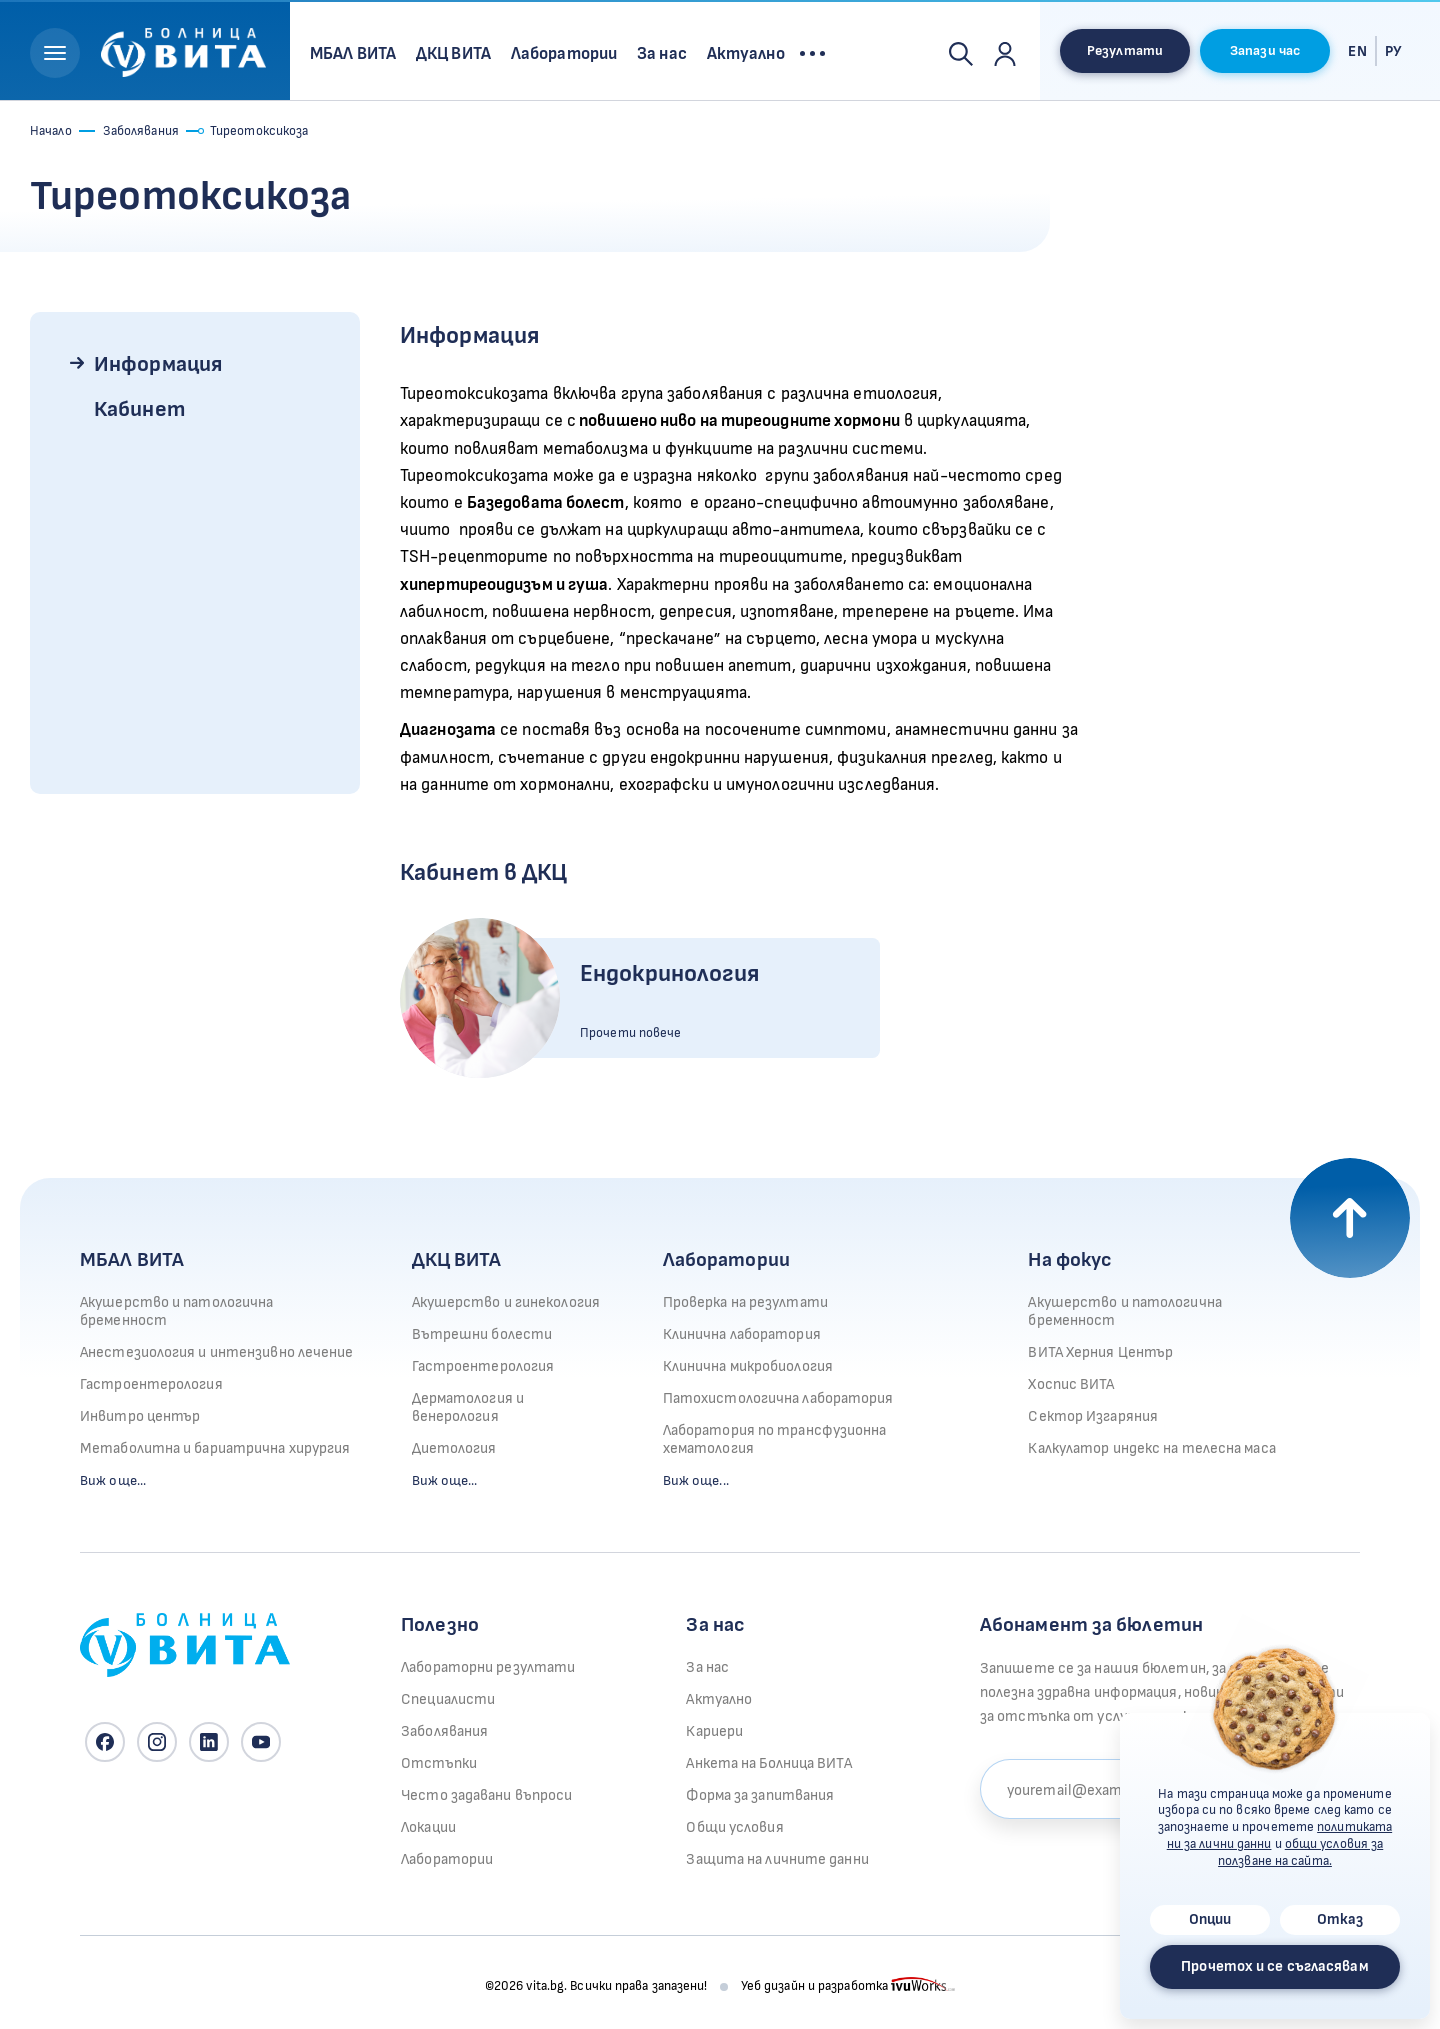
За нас (707, 1667)
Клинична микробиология (748, 1366)
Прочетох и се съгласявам (1274, 1966)
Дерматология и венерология (468, 1407)
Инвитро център (140, 1416)
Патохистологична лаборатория (778, 1398)
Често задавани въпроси (486, 1795)
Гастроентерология (151, 1384)
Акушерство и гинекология (506, 1302)
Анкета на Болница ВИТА (768, 1763)
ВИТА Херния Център (1100, 1352)
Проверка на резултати (745, 1302)
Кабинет (139, 409)
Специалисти (448, 1699)
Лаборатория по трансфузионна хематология (775, 1439)
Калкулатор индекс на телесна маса (1151, 1448)
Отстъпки (439, 1763)
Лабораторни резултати (488, 1667)
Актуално (719, 1699)
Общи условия (734, 1827)
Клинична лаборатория (742, 1334)
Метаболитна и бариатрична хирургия (215, 1448)
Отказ (1340, 1919)
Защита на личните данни (777, 1859)
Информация (158, 364)
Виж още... (113, 1480)
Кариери (714, 1731)
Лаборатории (726, 1260)
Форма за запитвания (760, 1795)
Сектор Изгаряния (1093, 1416)
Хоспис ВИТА (1071, 1384)
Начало (51, 131)
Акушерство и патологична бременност (176, 1311)
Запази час (1265, 50)
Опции (1210, 1919)
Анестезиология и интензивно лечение (217, 1352)
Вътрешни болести (482, 1334)
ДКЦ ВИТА (457, 1260)
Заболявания (141, 131)
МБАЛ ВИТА (132, 1260)
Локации (428, 1827)
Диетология (454, 1448)
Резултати (1125, 50)
